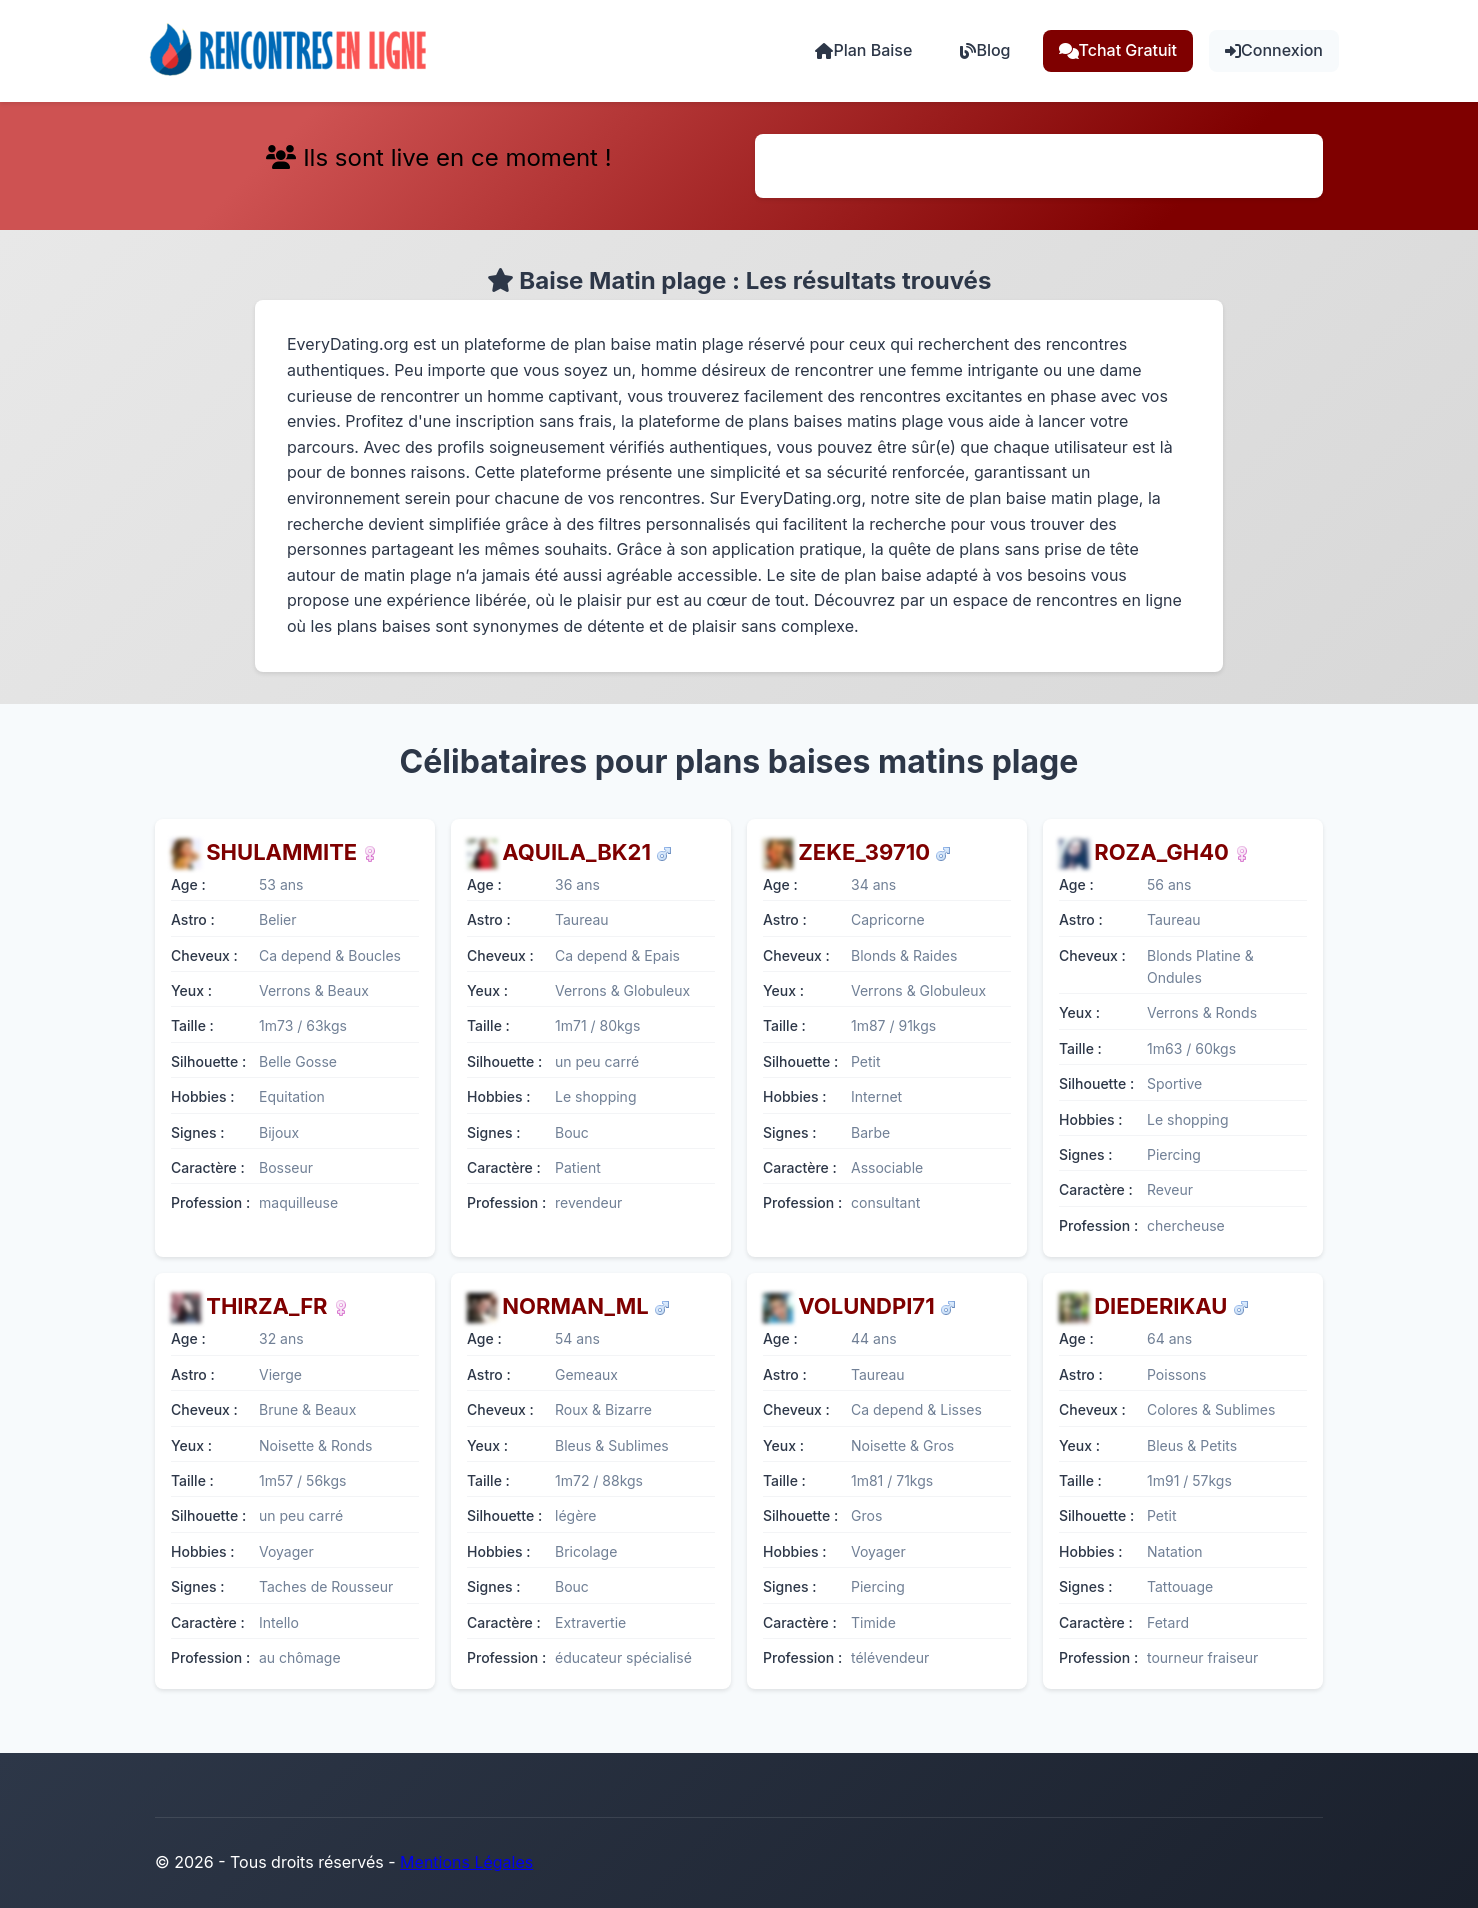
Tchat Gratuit (1118, 50)
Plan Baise (863, 50)
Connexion (1274, 50)
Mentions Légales (466, 1862)
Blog (985, 50)
